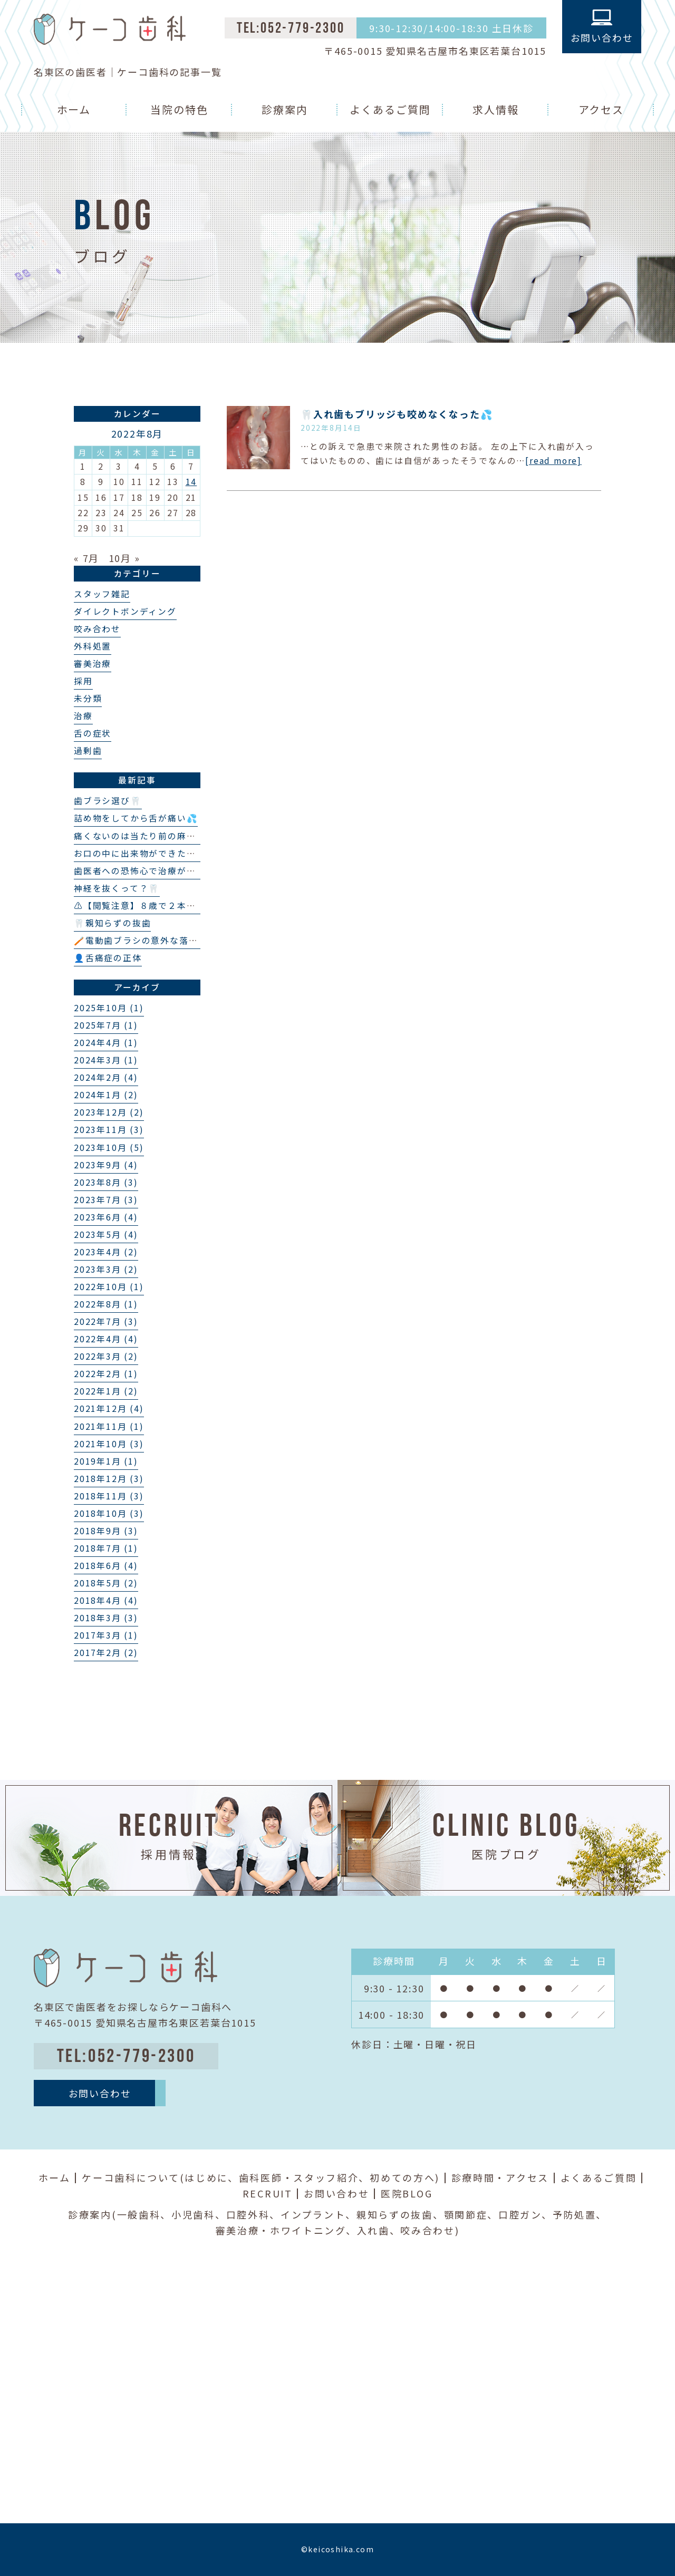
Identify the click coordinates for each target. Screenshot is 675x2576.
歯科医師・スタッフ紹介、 (304, 2177)
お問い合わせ (336, 2193)
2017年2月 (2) (106, 1653)
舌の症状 (92, 733)
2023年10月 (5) (109, 1147)
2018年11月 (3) (109, 1496)
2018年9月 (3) (106, 1531)
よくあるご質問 (390, 109)
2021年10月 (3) (109, 1444)
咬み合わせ (97, 629)
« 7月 (86, 558)
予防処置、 (580, 2214)
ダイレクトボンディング (125, 611)
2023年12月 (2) (109, 1112)
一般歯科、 (144, 2214)
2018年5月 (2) (106, 1583)
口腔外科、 (253, 2214)
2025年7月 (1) (106, 1025)
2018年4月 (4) (106, 1600)
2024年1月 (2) (106, 1095)
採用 (83, 681)
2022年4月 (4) (106, 1339)
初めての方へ (402, 2177)
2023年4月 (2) (106, 1252)
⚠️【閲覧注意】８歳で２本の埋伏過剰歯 (158, 905)
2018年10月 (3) (109, 1513)
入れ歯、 (379, 2230)
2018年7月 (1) (106, 1548)
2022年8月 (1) (106, 1304)
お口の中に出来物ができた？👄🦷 (146, 853)
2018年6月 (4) (106, 1566)
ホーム (74, 109)
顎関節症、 (471, 2214)
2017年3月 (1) (106, 1635)
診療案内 (285, 109)
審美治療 (92, 663)
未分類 (88, 698)
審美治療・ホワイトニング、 (285, 2230)
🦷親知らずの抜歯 (112, 923)
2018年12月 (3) (109, 1479)
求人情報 (495, 109)
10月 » (124, 558)
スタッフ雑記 (102, 594)
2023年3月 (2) (106, 1269)
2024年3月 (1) (106, 1060)
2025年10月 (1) (109, 1008)
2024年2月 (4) (106, 1077)
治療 (83, 716)
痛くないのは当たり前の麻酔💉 (140, 836)
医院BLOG (406, 2193)
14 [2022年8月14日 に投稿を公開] (191, 482)
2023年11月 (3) (109, 1130)
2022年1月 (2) (106, 1391)
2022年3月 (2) (106, 1356)
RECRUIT (268, 2193)
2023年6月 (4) (106, 1217)
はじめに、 (212, 2177)
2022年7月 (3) (106, 1321)
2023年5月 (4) (106, 1234)
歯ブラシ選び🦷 (108, 801)
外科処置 (92, 646)
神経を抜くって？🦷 (117, 888)
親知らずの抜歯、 (400, 2214)
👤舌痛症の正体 (108, 958)
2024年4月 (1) (106, 1043)
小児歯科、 (198, 2214)
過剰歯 (88, 750)
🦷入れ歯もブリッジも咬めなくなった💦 (397, 414)
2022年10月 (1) (109, 1287)
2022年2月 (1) (106, 1374)
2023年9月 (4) (106, 1165)
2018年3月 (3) (106, 1618)
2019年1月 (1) (106, 1461)
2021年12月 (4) (109, 1408)
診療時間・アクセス (500, 2177)
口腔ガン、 (525, 2214)
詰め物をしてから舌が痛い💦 (136, 818)
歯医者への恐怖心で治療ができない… (153, 871)
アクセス (601, 109)
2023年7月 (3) (106, 1200)
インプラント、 (318, 2214)
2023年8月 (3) (106, 1182)
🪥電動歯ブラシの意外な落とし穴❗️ (151, 940)
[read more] (553, 460)
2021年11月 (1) (109, 1426)
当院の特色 (179, 109)
